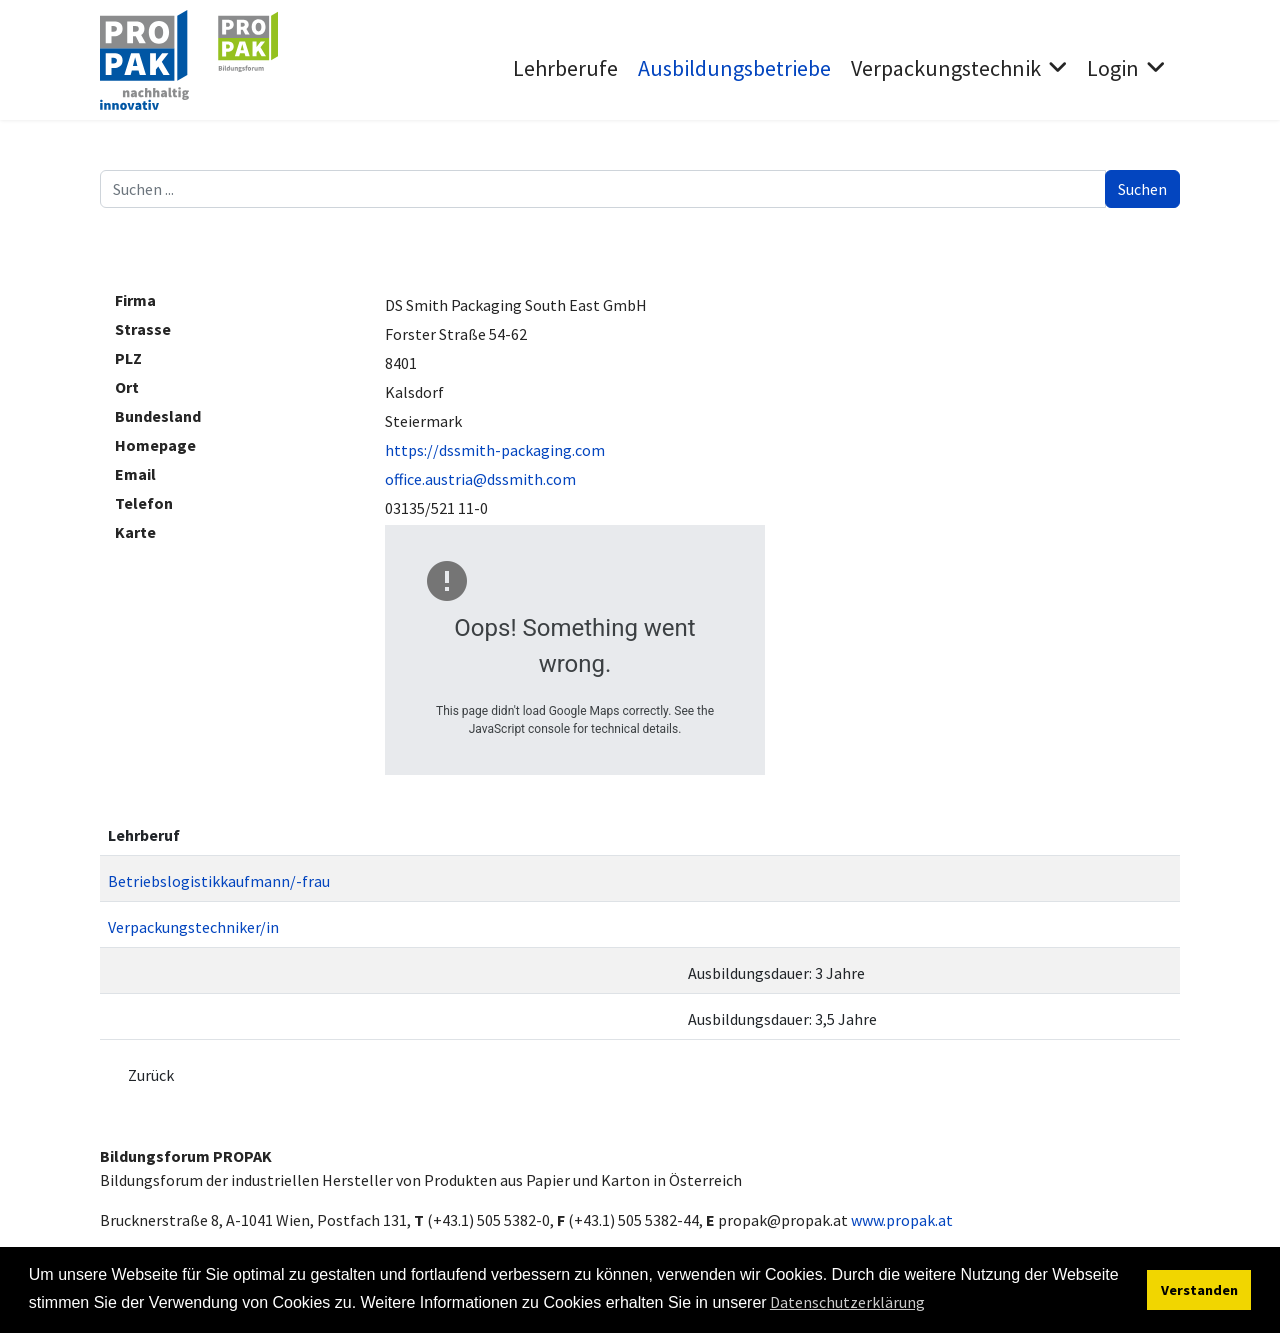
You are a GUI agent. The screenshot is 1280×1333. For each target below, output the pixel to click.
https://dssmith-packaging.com (495, 450)
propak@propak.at (783, 1220)
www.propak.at (902, 1220)
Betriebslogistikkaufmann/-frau (219, 881)
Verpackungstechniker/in (193, 927)
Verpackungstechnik (946, 68)
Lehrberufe (565, 68)
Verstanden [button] (1199, 1290)
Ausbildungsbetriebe (734, 68)
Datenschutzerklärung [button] (847, 1302)
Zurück (151, 1075)
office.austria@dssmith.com (480, 479)
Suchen (1142, 189)
